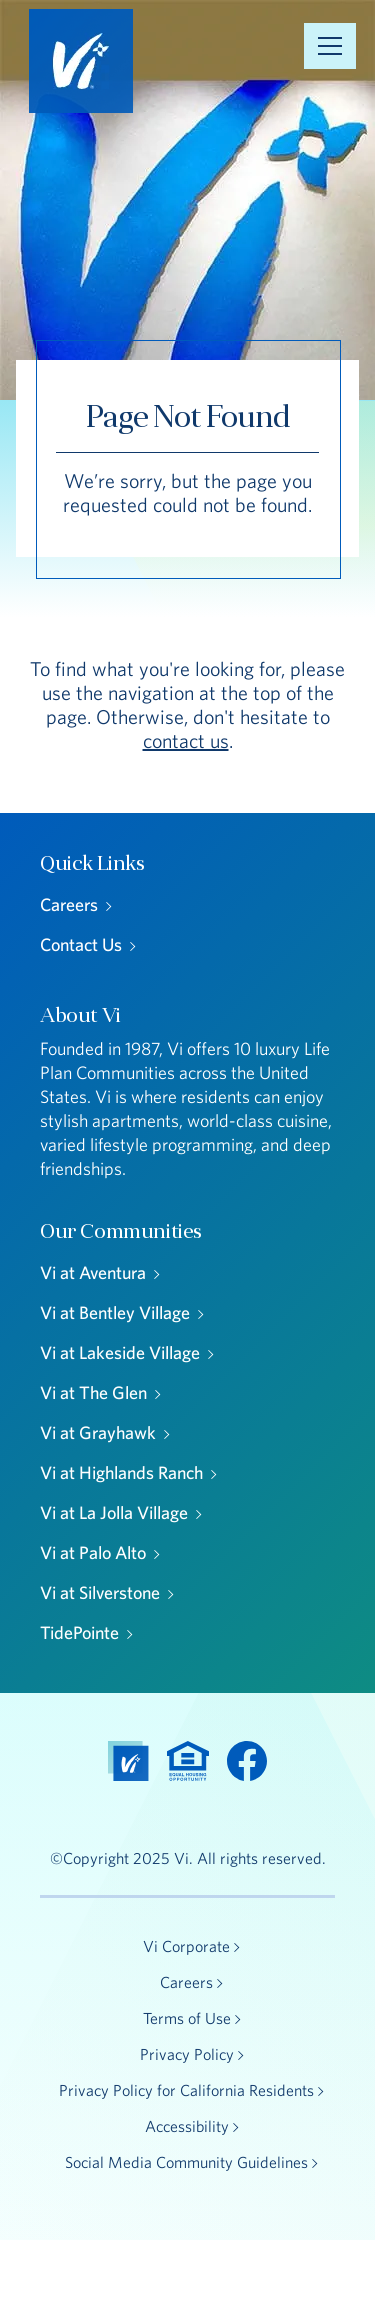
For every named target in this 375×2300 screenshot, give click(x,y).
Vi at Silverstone (100, 1592)
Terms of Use (187, 2018)
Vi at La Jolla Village (114, 1512)
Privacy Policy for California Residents (186, 2090)
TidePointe (79, 1632)
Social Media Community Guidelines (186, 2162)
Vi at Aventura (93, 1272)
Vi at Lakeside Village (120, 1352)
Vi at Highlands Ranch (121, 1472)
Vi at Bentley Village (115, 1312)
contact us (186, 740)
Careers (69, 904)
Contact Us (81, 944)
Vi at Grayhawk (98, 1432)
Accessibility (187, 2126)
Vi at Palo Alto (93, 1552)
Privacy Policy (187, 2054)
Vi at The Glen (93, 1392)
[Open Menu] (330, 46)
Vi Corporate (186, 1946)
